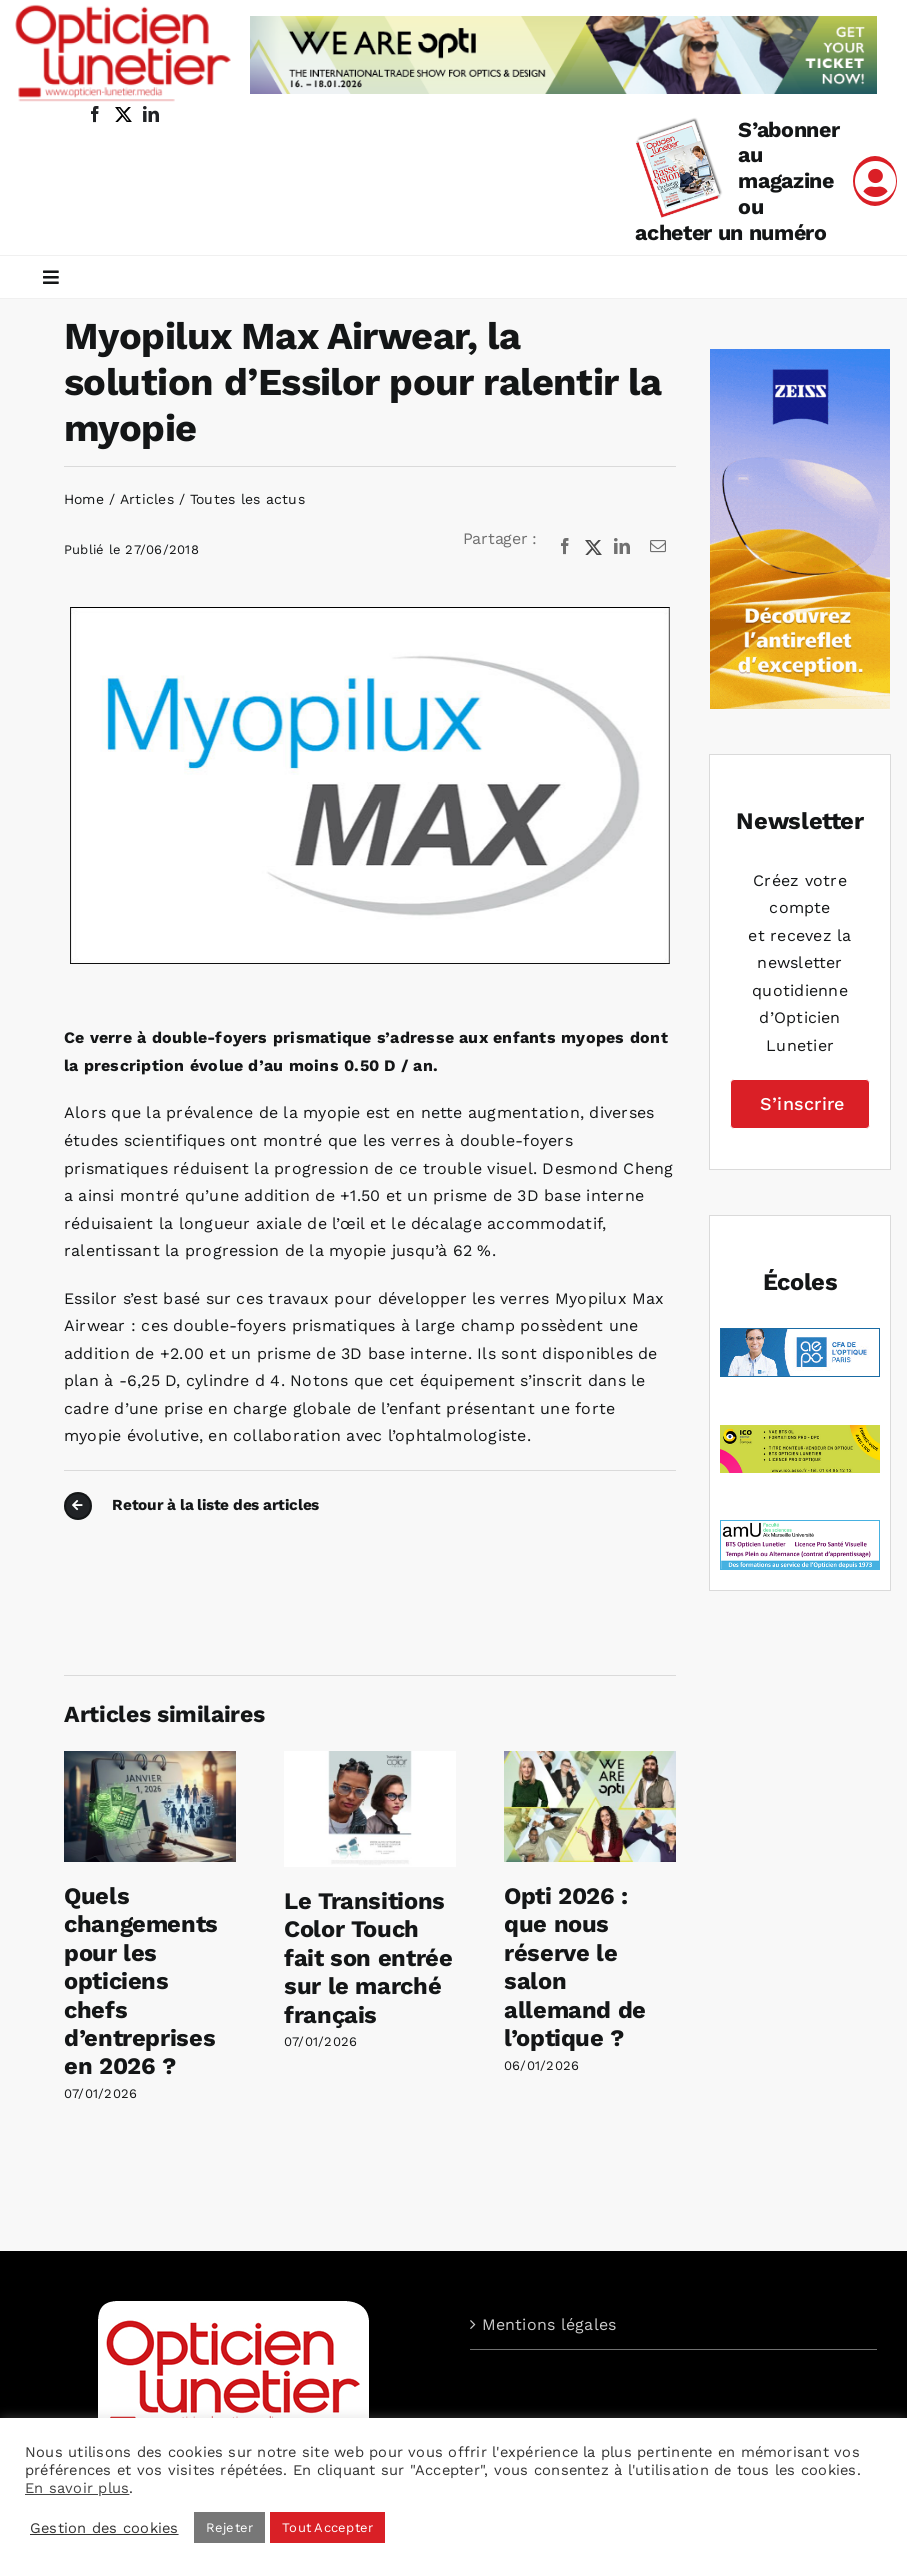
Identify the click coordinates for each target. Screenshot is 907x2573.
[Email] (658, 547)
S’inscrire (802, 1103)
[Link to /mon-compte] (875, 181)
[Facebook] (565, 547)
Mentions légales (549, 2324)
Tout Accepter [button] (327, 2527)
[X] (594, 547)
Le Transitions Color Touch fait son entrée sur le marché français (368, 1958)
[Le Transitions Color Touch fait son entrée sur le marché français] (370, 1760)
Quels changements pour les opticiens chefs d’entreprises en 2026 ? (141, 1981)
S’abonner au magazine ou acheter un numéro (737, 181)
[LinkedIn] (622, 547)
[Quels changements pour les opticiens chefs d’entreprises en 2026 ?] (150, 1760)
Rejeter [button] (230, 2527)
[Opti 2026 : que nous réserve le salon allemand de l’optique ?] (590, 1760)
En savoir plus (77, 2488)
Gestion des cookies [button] (104, 2528)
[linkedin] (151, 114)
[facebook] (95, 114)
